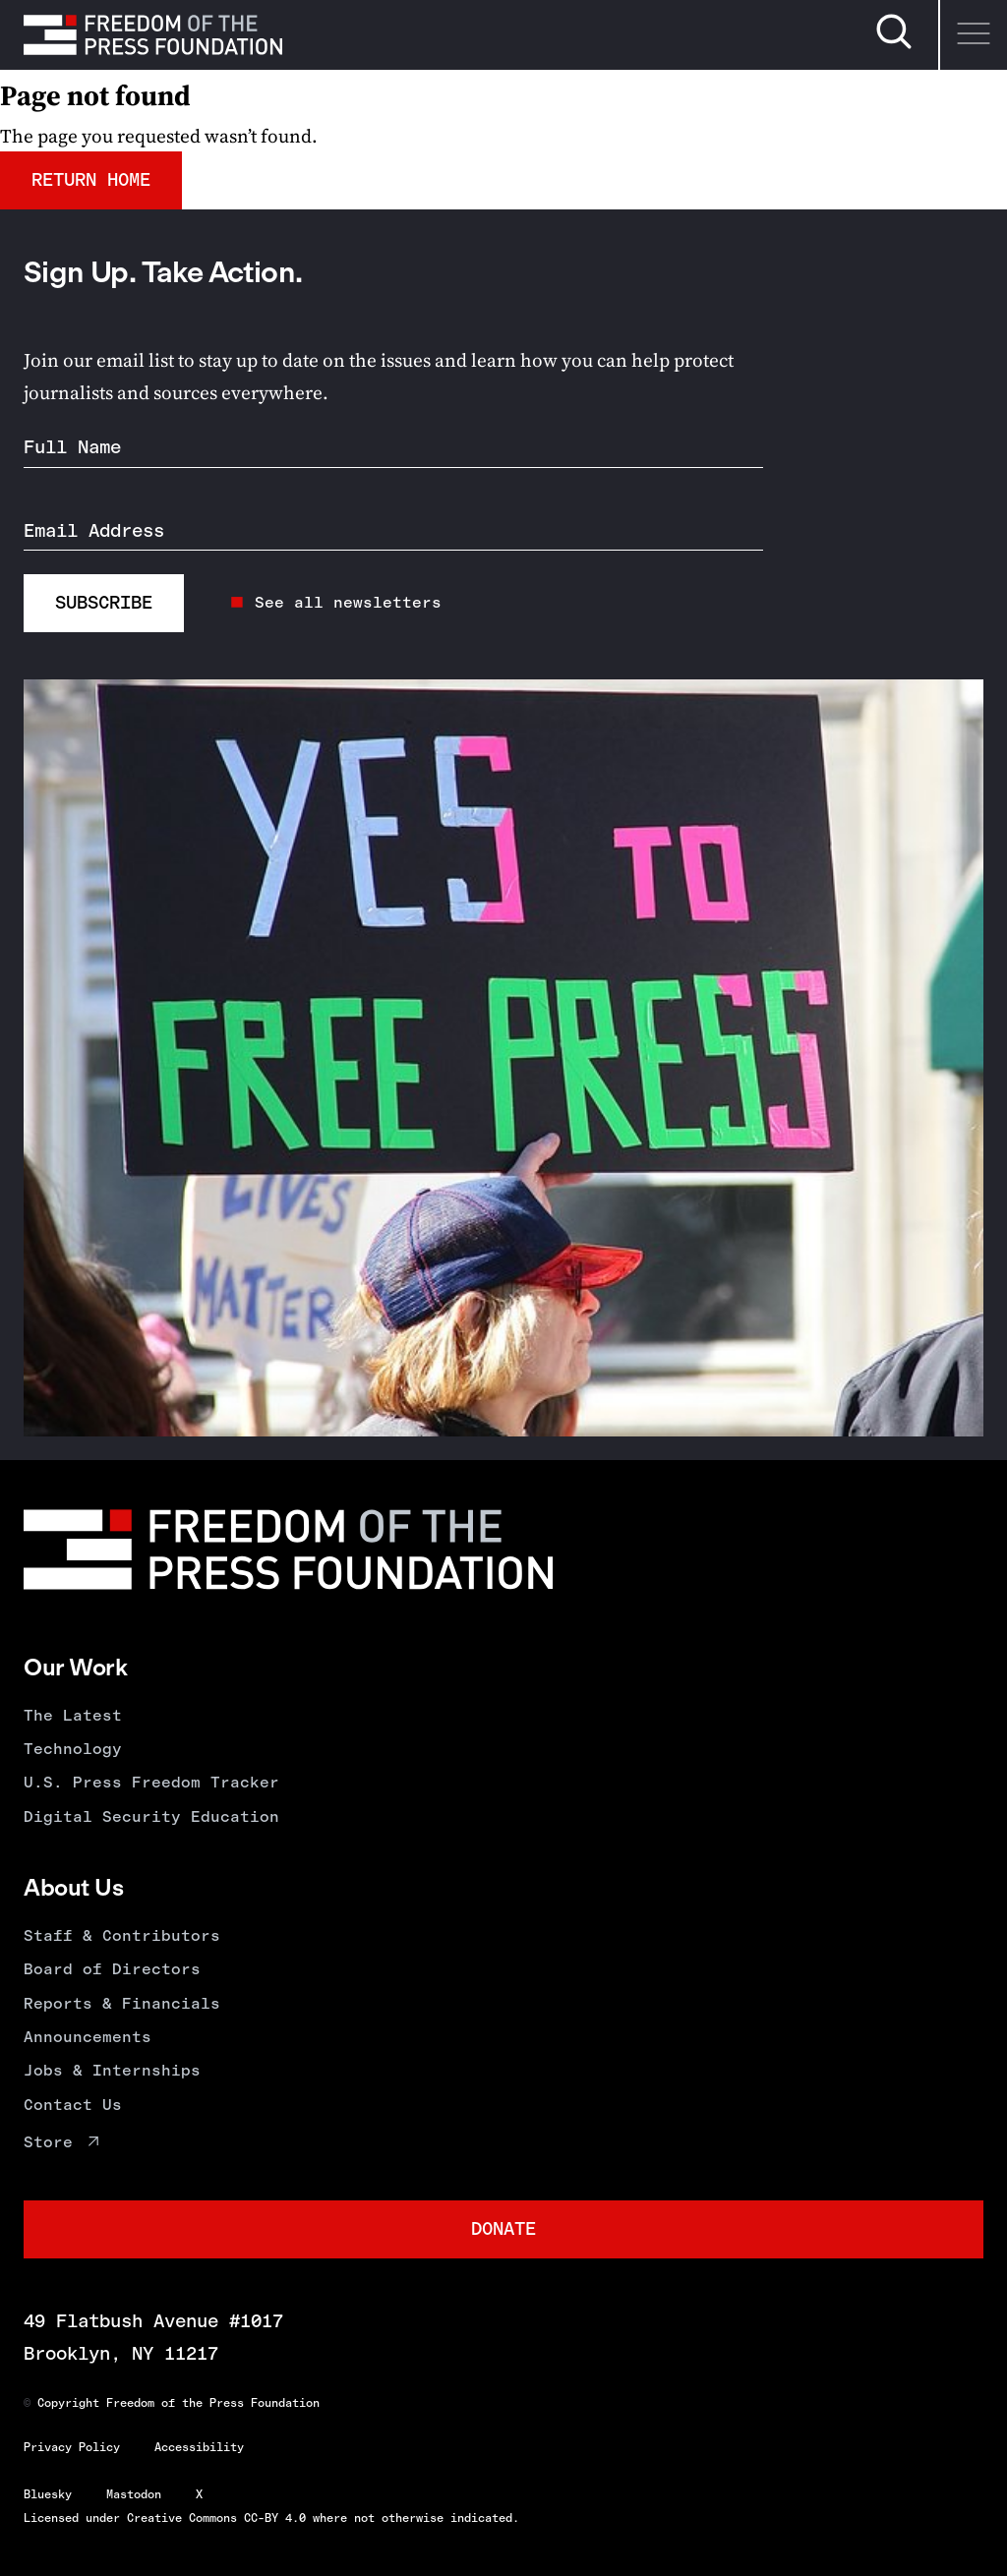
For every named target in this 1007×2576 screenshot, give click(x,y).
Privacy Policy (72, 2447)
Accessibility (199, 2447)
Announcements (87, 2036)
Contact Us (73, 2104)
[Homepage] (153, 34)
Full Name (72, 447)
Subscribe (103, 602)
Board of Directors (112, 1969)
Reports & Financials (122, 2003)
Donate (503, 2228)
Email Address (94, 530)
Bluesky (48, 2494)
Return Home (90, 179)
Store (48, 2142)
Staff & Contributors (122, 1935)
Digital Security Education (151, 1816)
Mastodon (133, 2494)
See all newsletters (348, 602)
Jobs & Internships (112, 2070)
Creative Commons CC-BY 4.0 (216, 2518)
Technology (73, 1748)
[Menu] (972, 35)
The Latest (73, 1715)
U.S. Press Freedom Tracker (151, 1782)
